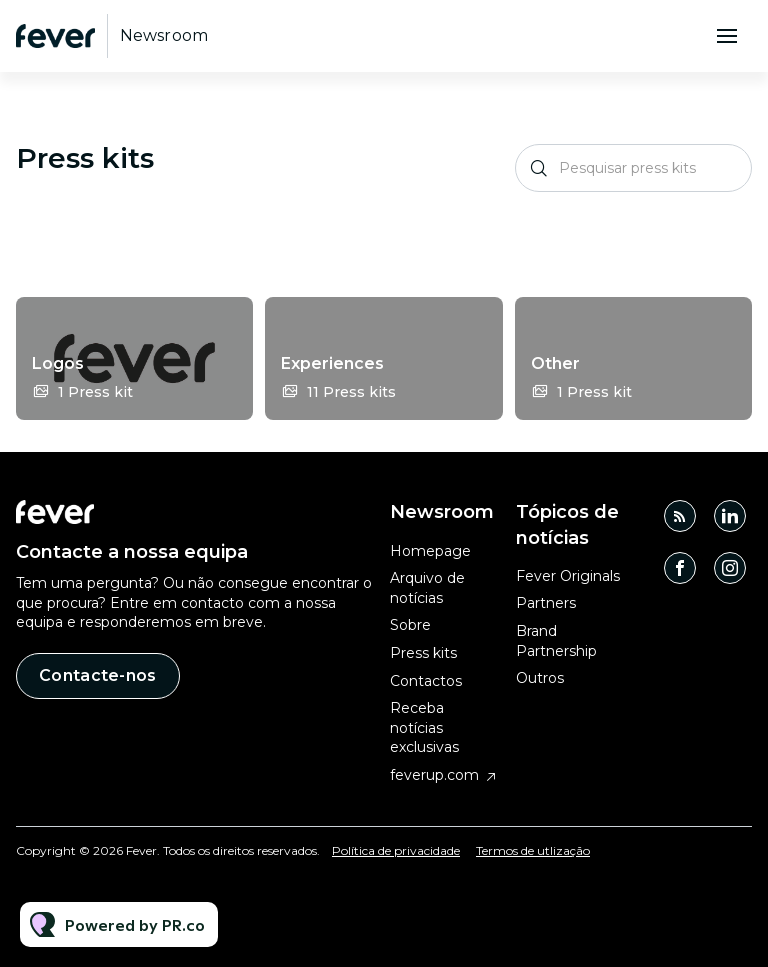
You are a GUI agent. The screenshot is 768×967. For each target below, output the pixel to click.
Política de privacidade (396, 850)
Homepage (430, 551)
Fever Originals (568, 576)
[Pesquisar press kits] (633, 168)
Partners (546, 603)
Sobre (410, 625)
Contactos (426, 681)
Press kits (423, 653)
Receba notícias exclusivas (424, 727)
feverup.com (434, 775)
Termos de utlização (533, 850)
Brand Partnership (556, 641)
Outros (540, 678)
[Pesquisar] (539, 168)
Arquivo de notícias (427, 588)
